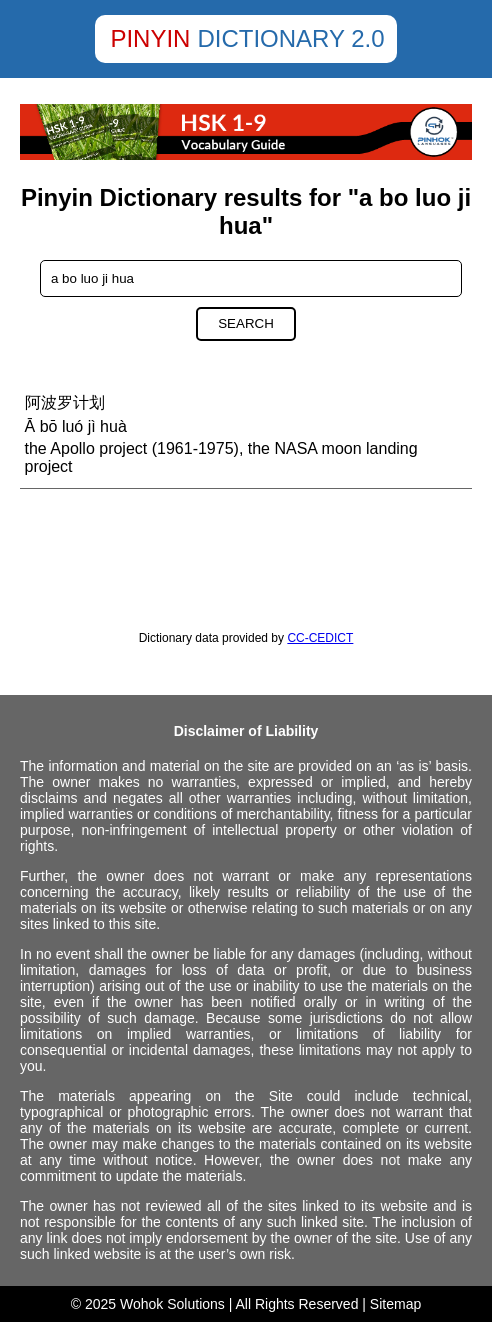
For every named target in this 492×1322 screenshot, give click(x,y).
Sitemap (395, 1304)
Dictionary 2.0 (290, 38)
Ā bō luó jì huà (76, 426)
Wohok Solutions (172, 1304)
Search (246, 323)
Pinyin (150, 38)
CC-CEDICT (320, 638)
